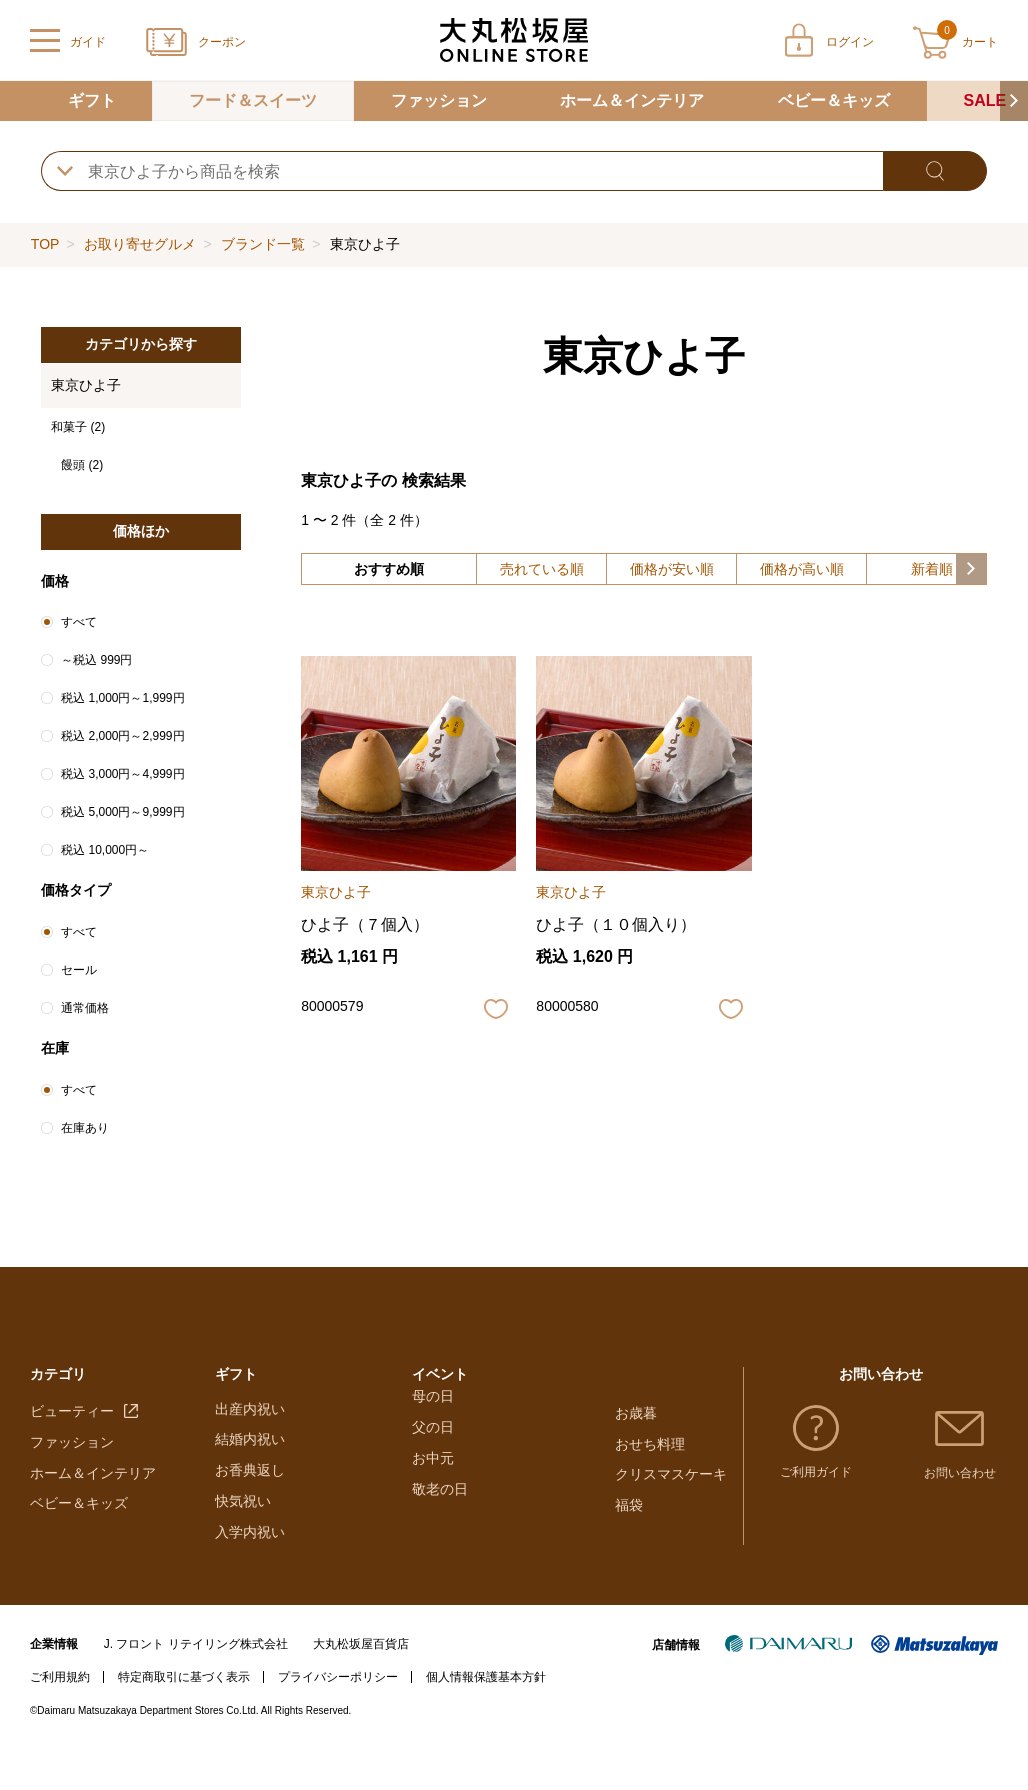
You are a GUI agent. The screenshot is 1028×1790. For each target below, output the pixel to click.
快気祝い (243, 1543)
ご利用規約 (60, 1719)
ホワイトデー (454, 1451)
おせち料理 (650, 1451)
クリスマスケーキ (671, 1481)
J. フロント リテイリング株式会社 (196, 1686)
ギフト (92, 100)
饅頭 (82, 465)
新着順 (932, 569)
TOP (45, 244)
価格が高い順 (802, 569)
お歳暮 (636, 1420)
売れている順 (542, 569)
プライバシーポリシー (338, 1719)
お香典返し (250, 1512)
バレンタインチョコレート (496, 1420)
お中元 (433, 1543)
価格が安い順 (672, 569)
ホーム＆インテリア (632, 100)
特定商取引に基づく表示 (184, 1719)
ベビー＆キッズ (834, 100)
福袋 (629, 1512)
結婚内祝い (250, 1481)
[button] (1014, 101)
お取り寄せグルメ (140, 244)
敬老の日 (440, 1574)
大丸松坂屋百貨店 (361, 1686)
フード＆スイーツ (253, 100)
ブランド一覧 (263, 244)
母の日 (433, 1481)
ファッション (439, 100)
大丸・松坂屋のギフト (285, 1420)
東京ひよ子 (86, 385)
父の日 (433, 1512)
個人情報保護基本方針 (486, 1719)
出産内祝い (250, 1451)
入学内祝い (250, 1574)
